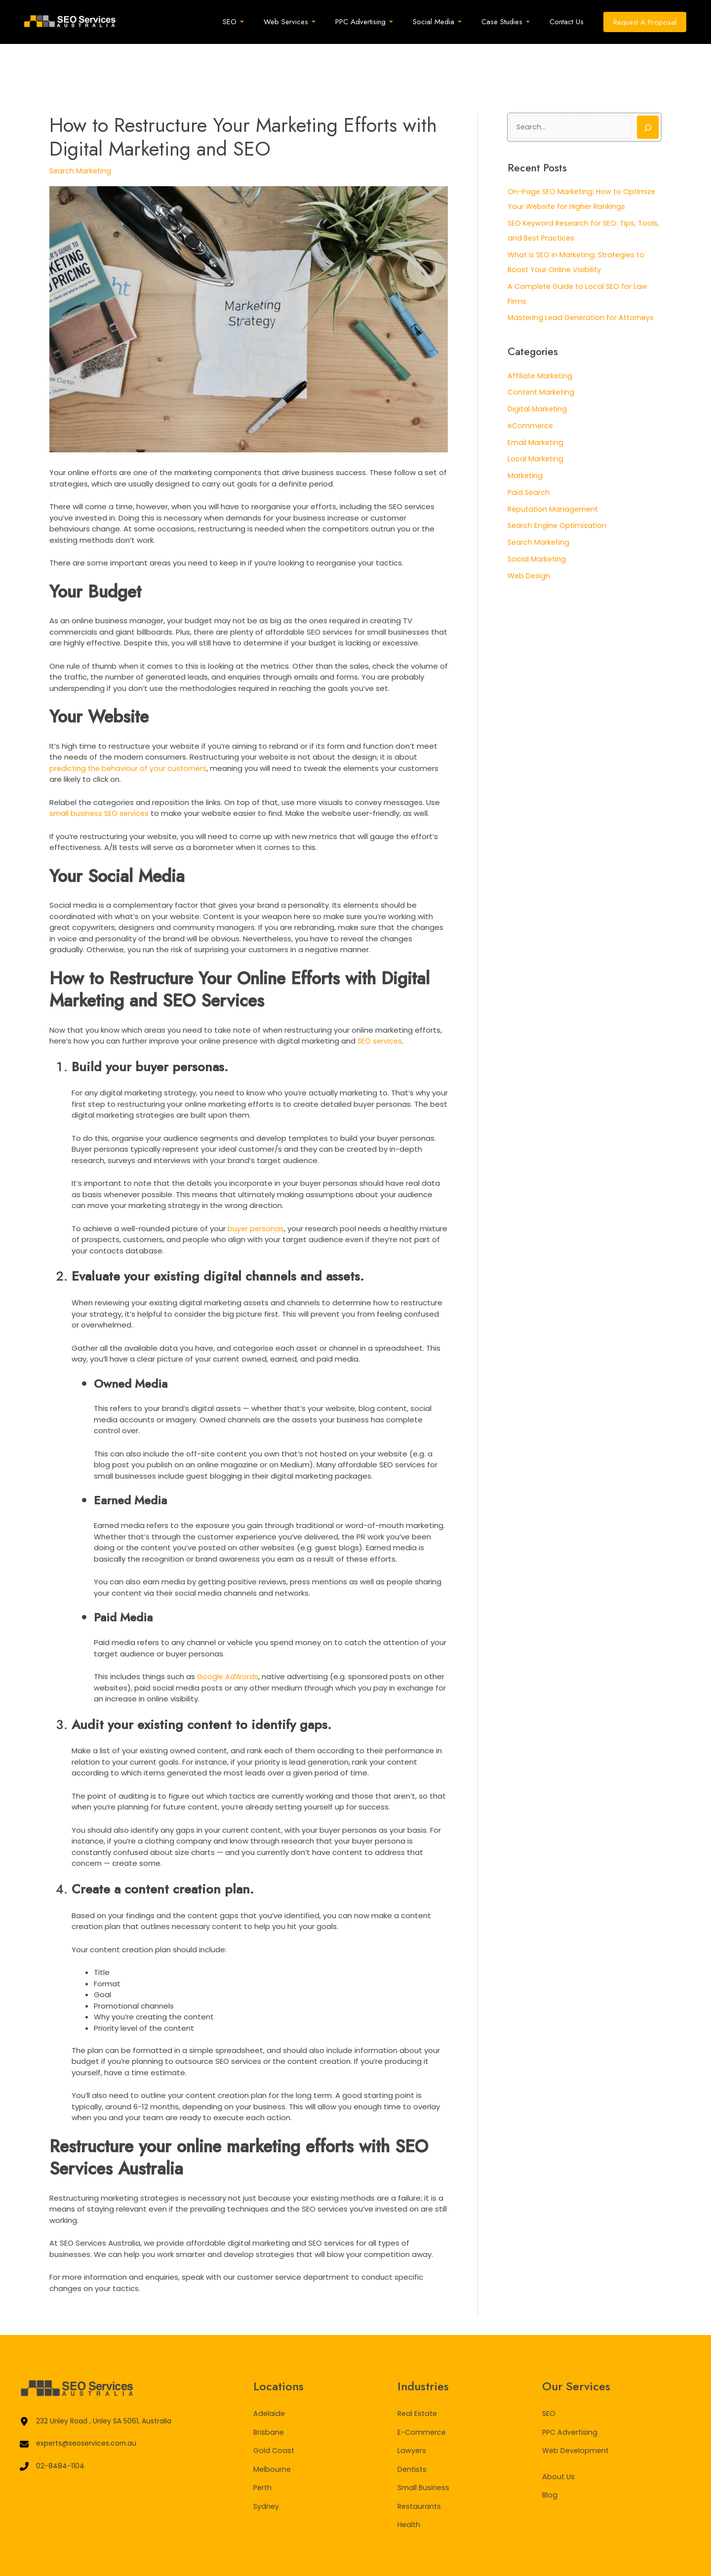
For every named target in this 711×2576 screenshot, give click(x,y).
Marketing (526, 437)
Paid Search (529, 453)
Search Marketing (81, 131)
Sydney (266, 2466)
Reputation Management (554, 470)
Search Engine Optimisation (558, 487)
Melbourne (272, 2429)
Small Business (424, 2448)
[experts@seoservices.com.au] (82, 2406)
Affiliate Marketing (541, 337)
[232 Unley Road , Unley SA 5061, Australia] (101, 2382)
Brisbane (269, 2392)
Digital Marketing (538, 370)
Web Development (577, 2411)
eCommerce (531, 387)
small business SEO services (100, 773)
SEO (549, 2374)
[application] (267, 22)
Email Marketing (536, 404)
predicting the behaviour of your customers (129, 729)
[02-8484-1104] (52, 2429)
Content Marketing (542, 353)
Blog (550, 2455)
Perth (263, 2448)
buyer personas (256, 1189)
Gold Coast (274, 2411)
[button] (644, 22)
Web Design (530, 537)
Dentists (412, 2429)
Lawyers (412, 2411)
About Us (559, 2437)
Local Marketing (536, 420)
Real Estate (418, 2374)
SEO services (380, 1001)
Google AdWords (228, 1637)
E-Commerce (422, 2392)
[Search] (648, 88)
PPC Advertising (571, 2392)
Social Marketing (537, 520)
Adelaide (269, 2374)
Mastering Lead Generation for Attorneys (583, 279)
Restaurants (420, 2466)
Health (409, 2485)
